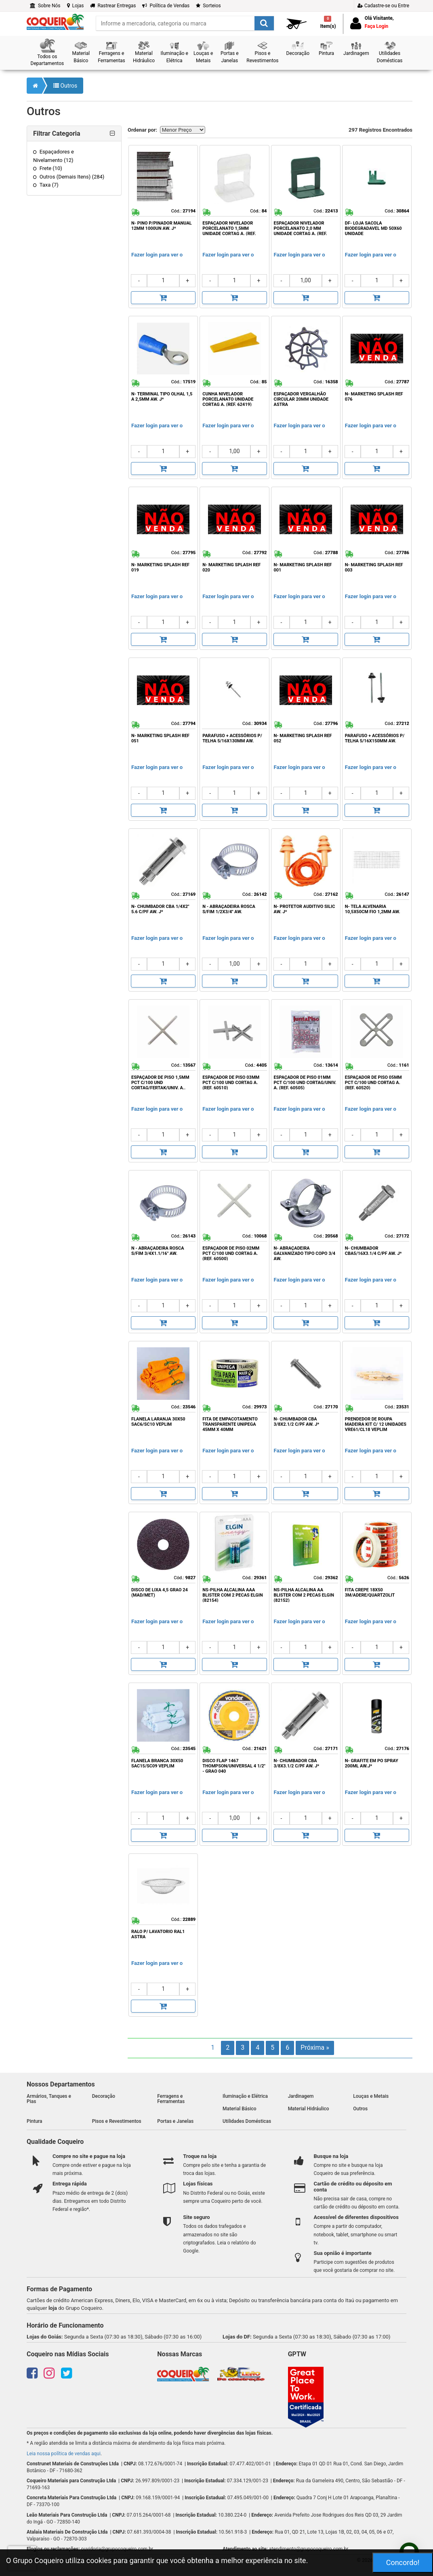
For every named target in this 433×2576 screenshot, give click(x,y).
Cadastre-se (383, 5)
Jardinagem (301, 2096)
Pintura (34, 2121)
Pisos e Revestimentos (116, 2121)
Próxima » (315, 2047)
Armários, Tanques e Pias (49, 2098)
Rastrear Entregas (113, 5)
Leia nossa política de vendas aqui (64, 2453)
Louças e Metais (371, 2096)
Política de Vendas (165, 5)
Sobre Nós (45, 5)
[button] (47, 52)
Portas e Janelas (175, 2121)
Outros (65, 85)
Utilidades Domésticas (247, 2121)
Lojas (75, 5)
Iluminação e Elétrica (245, 2096)
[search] (185, 23)
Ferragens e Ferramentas (171, 2098)
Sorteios (208, 5)
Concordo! (403, 2562)
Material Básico (239, 2109)
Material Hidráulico (308, 2109)
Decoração (103, 2096)
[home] (55, 21)
